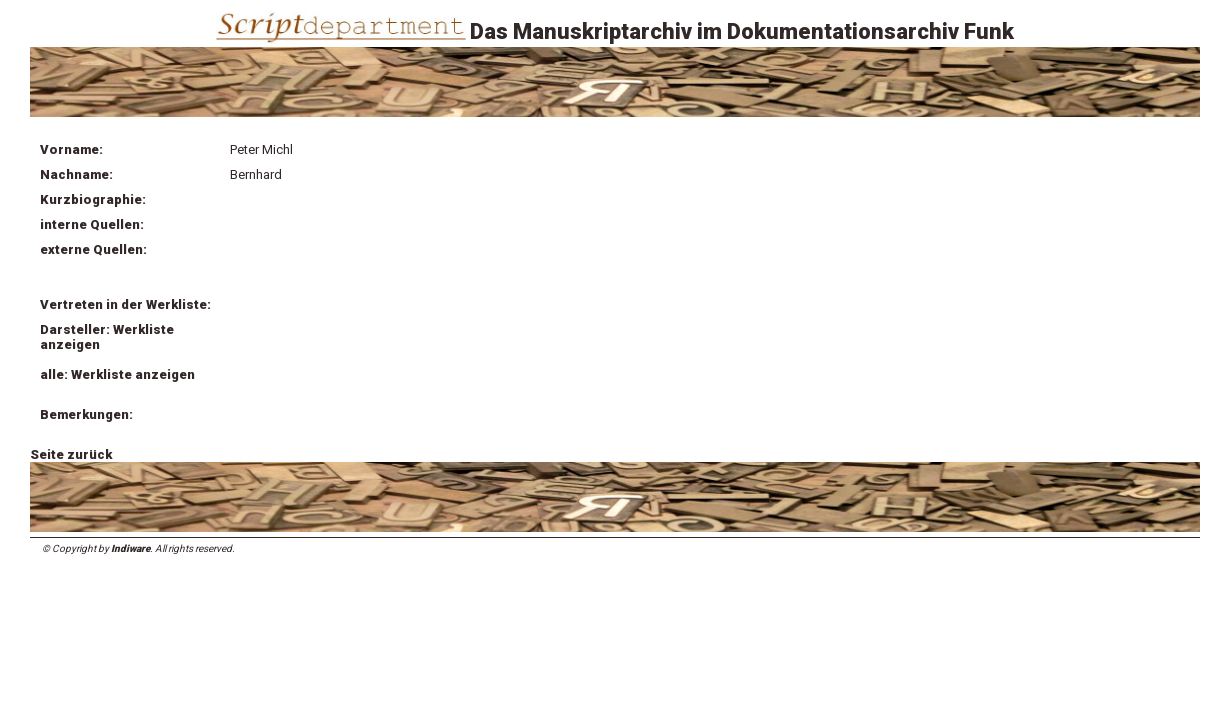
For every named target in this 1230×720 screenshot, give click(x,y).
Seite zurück (71, 454)
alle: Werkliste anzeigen (117, 374)
